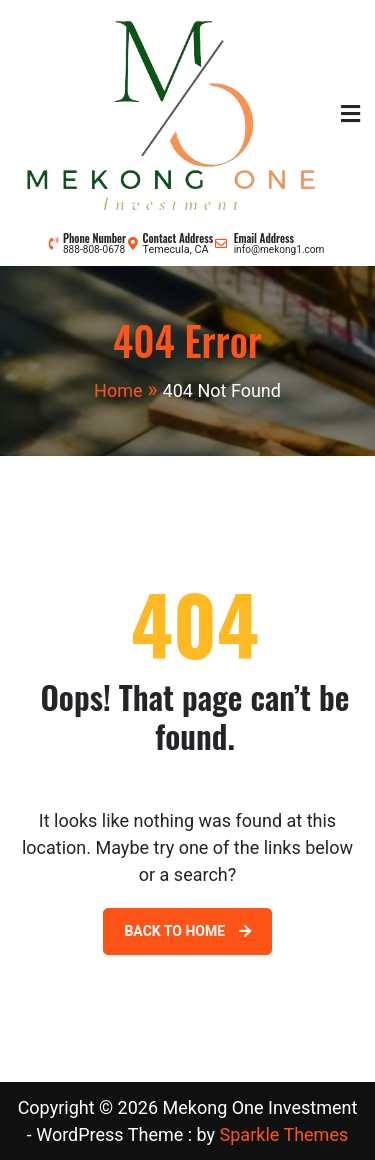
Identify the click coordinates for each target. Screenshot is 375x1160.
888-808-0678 (94, 249)
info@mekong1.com (279, 249)
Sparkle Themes (284, 1134)
